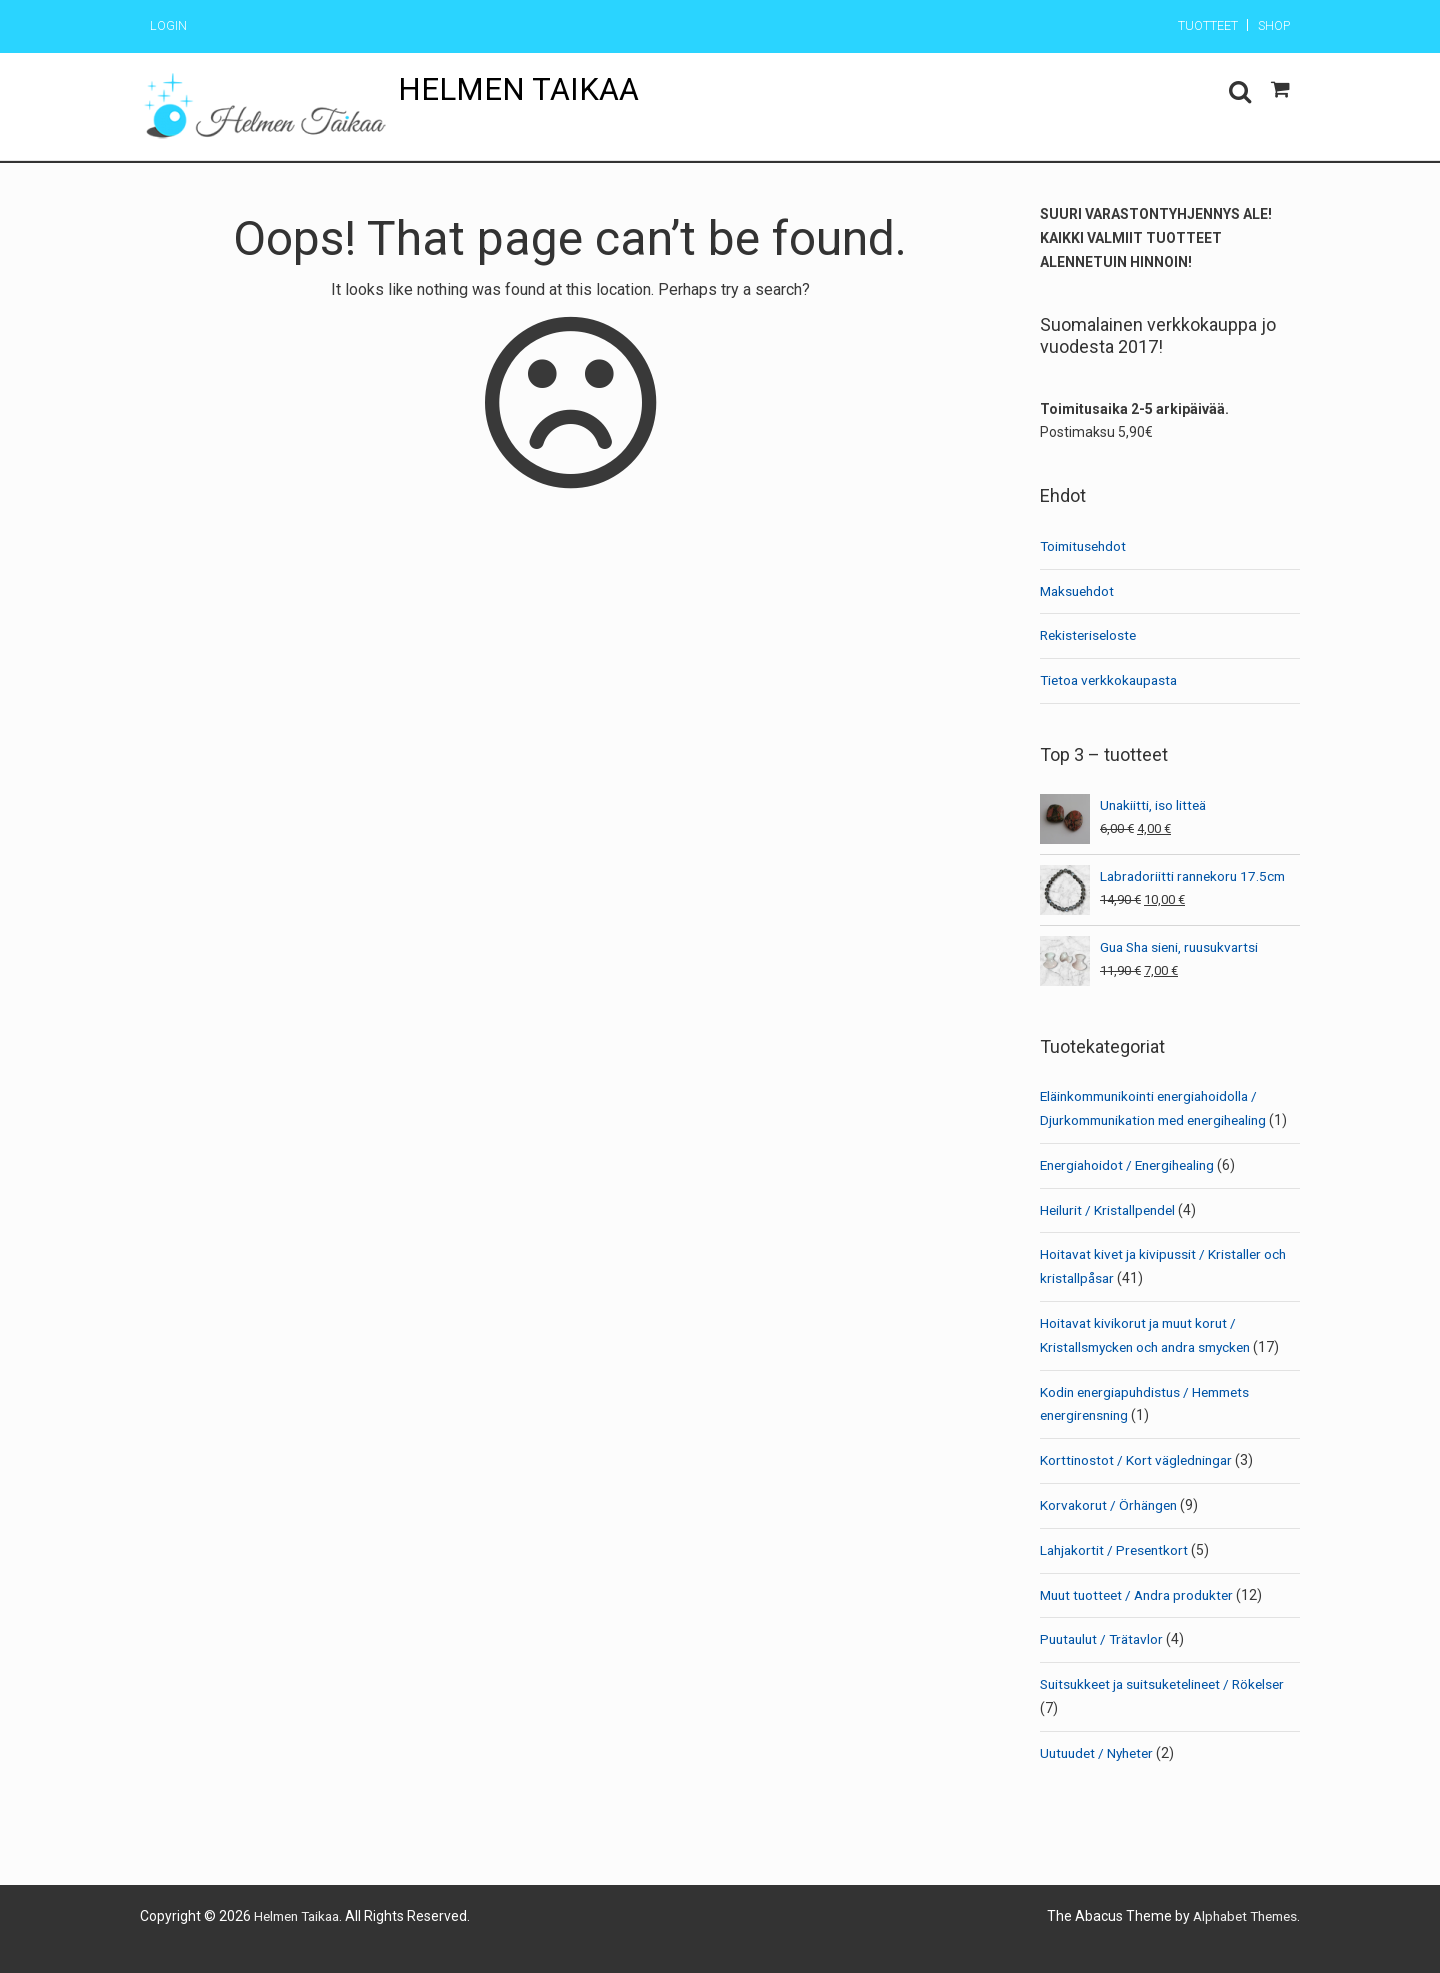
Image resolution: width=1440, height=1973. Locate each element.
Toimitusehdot (1086, 546)
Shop (1270, 27)
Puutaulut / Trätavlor (1105, 1663)
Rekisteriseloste (1090, 635)
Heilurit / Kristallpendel (1110, 1233)
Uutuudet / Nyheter (1100, 1776)
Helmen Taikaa (522, 91)
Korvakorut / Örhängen (1112, 1529)
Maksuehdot (1079, 591)
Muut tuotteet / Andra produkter (1142, 1618)
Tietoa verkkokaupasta (1112, 680)
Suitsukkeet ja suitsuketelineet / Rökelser (1170, 1708)
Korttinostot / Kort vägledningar (1139, 1484)
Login (170, 27)
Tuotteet (1195, 27)
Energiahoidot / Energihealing (1133, 1189)
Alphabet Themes (1240, 1940)
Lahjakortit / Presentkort (1117, 1574)
